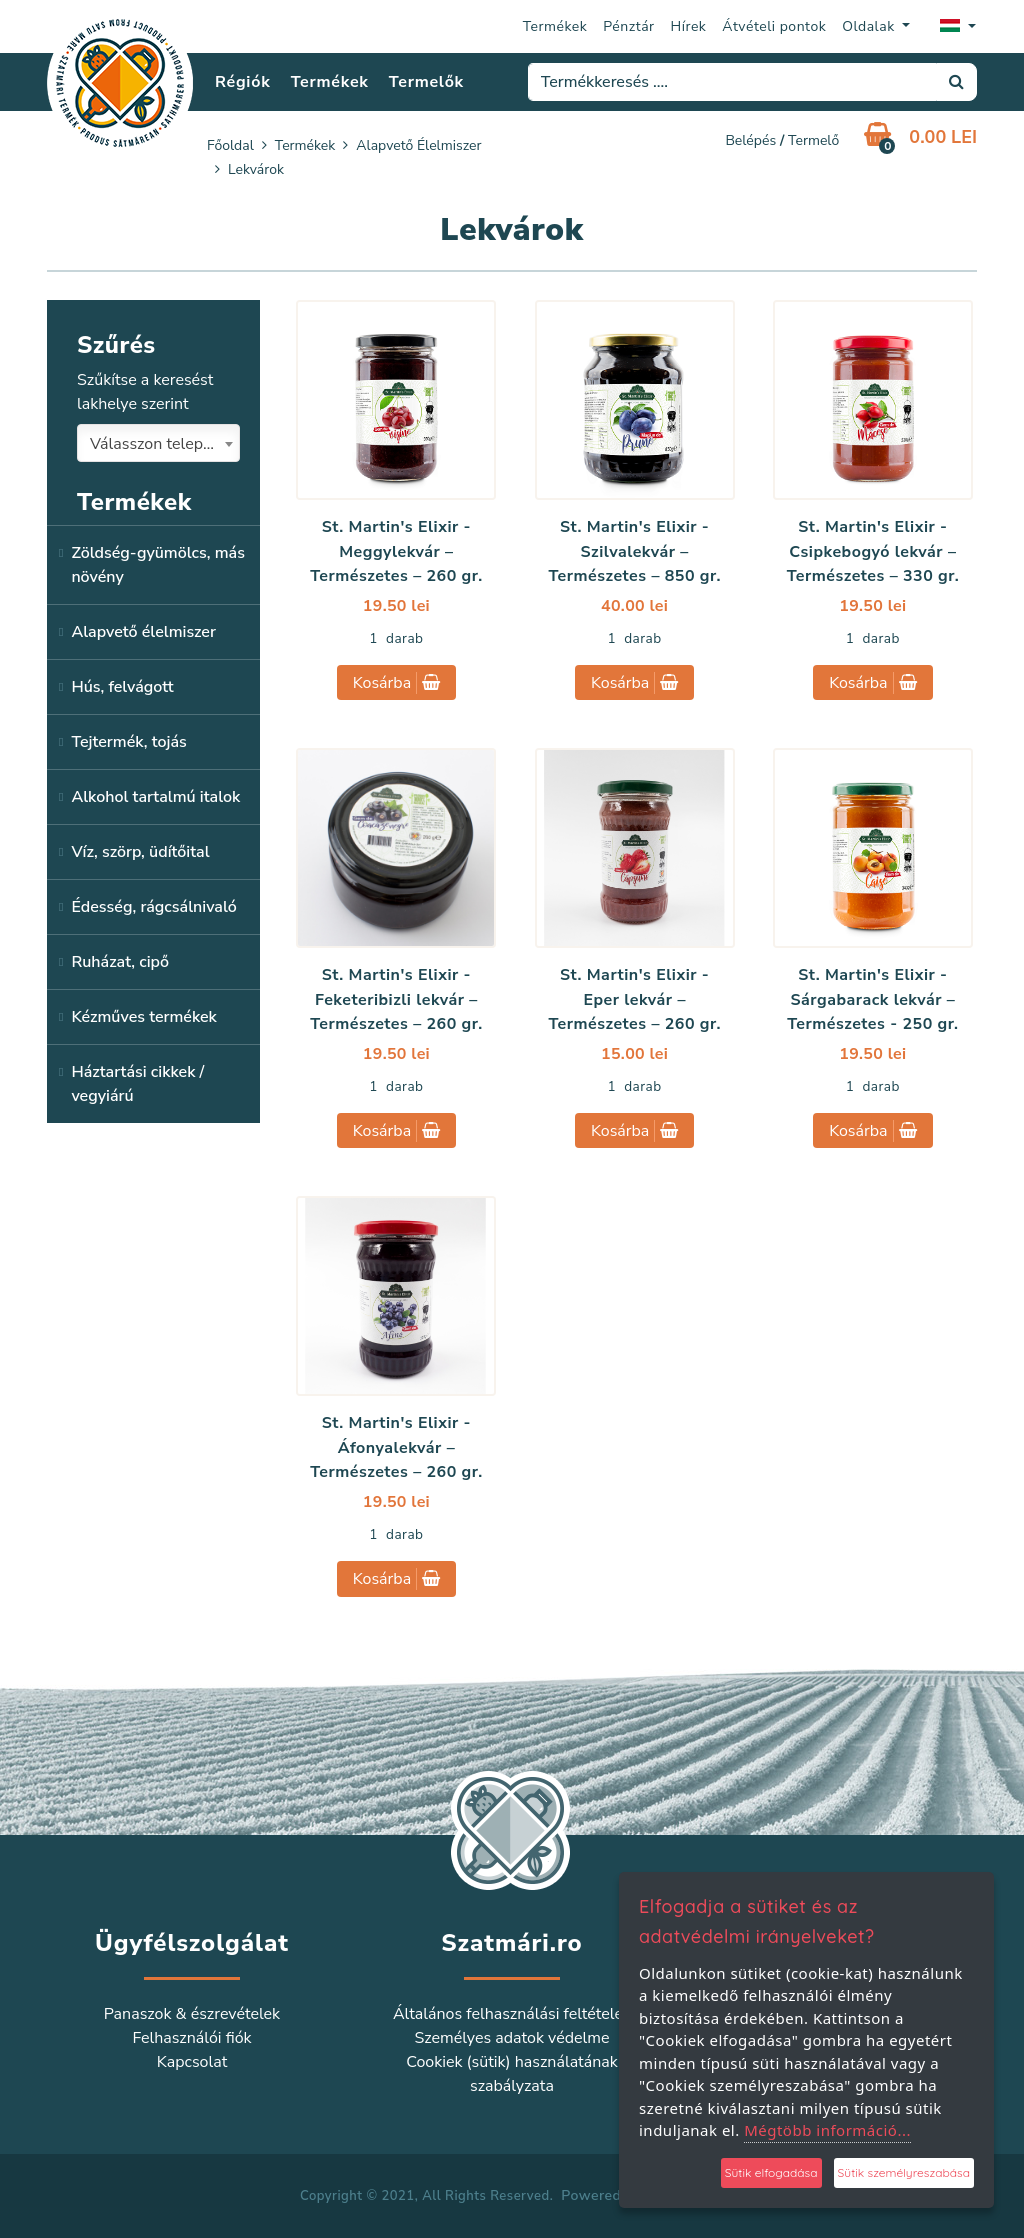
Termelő (813, 140)
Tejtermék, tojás (128, 742)
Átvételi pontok (774, 26)
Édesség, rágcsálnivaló (153, 907)
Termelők (426, 82)
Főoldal (230, 145)
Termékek (555, 26)
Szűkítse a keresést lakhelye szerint (145, 392)
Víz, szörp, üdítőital (140, 852)
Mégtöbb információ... (827, 2130)
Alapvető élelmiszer (418, 145)
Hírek (689, 26)
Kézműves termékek (143, 1017)
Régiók (242, 82)
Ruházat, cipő (120, 962)
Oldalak (870, 26)
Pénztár (628, 26)
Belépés (750, 140)
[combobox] (158, 443)
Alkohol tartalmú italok (155, 797)
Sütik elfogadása (771, 2172)
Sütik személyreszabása (904, 2172)
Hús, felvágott (122, 687)
